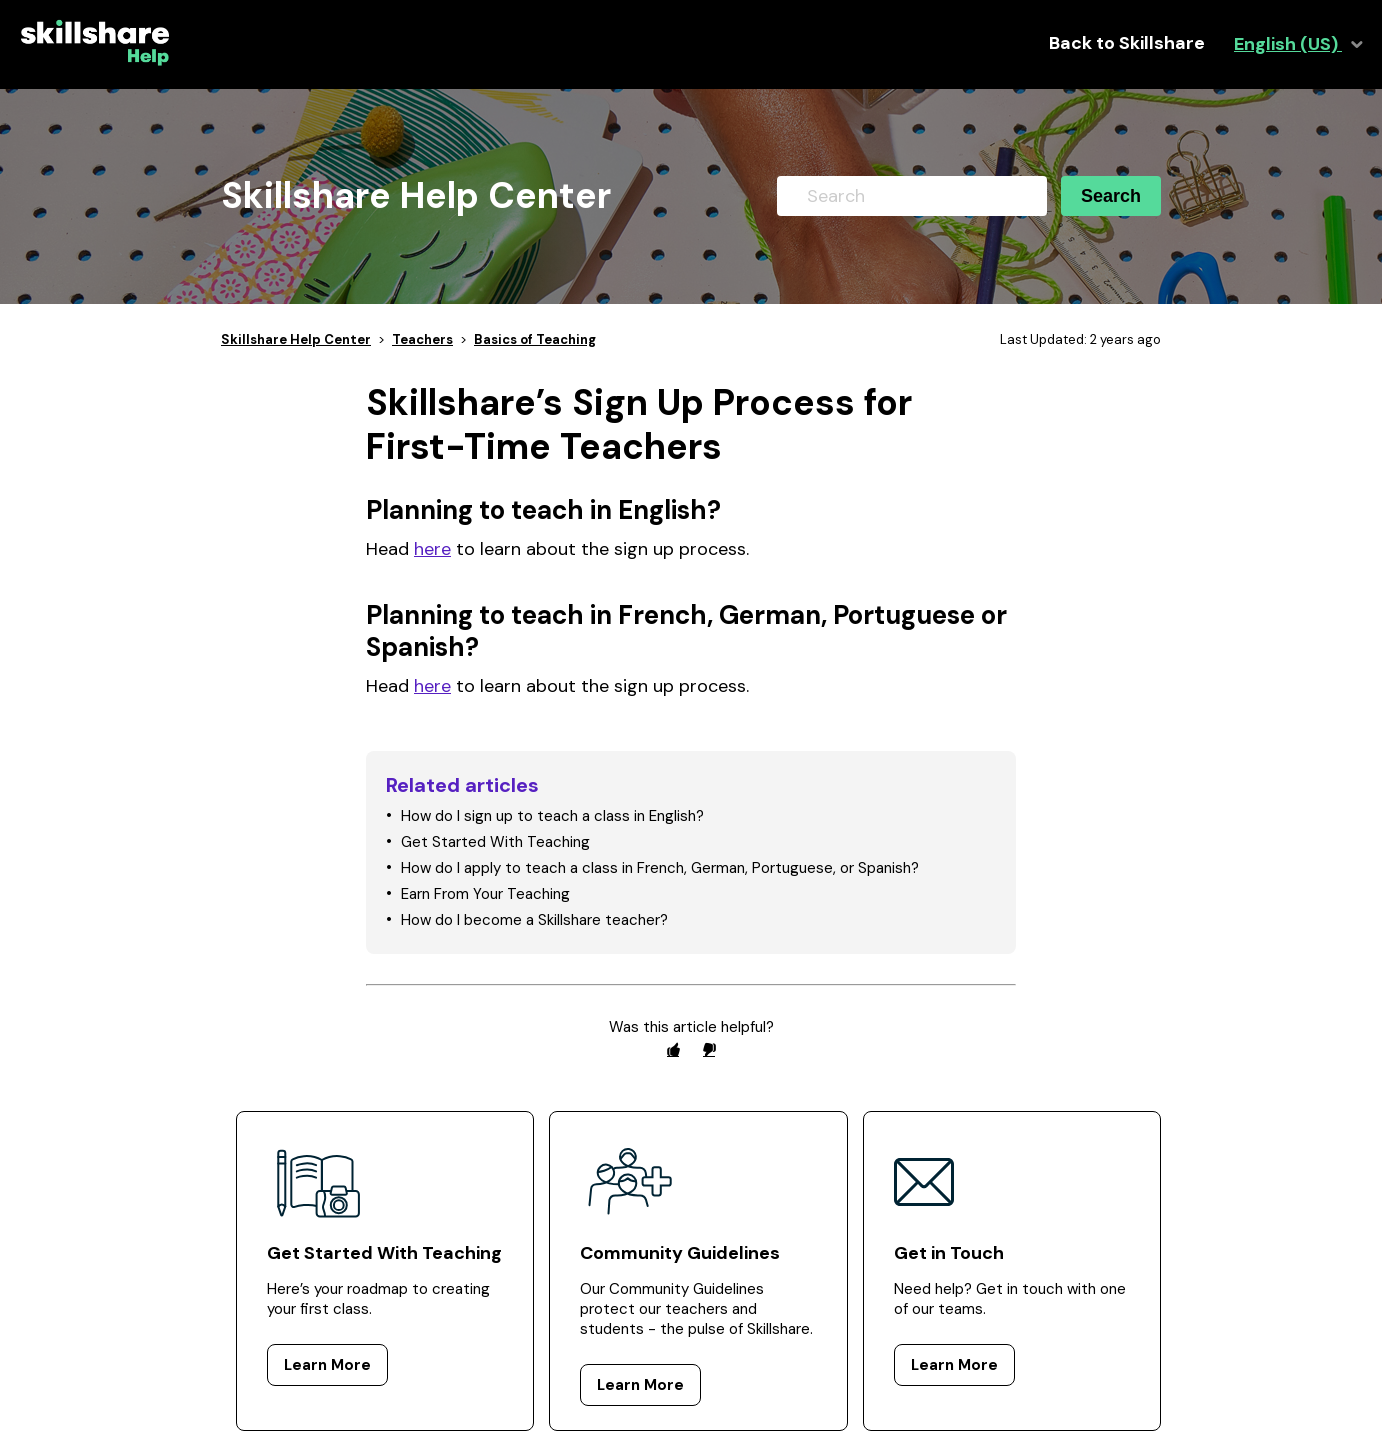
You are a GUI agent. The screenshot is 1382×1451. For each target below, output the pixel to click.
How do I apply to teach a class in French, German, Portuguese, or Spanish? (660, 868)
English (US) (1288, 44)
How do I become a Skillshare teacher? (534, 920)
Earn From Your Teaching (485, 894)
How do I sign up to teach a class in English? (552, 816)
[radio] (673, 1049)
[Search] (912, 196)
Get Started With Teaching (495, 842)
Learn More (327, 1365)
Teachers (422, 339)
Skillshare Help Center (296, 339)
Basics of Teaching (535, 339)
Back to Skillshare (1127, 43)
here (432, 549)
